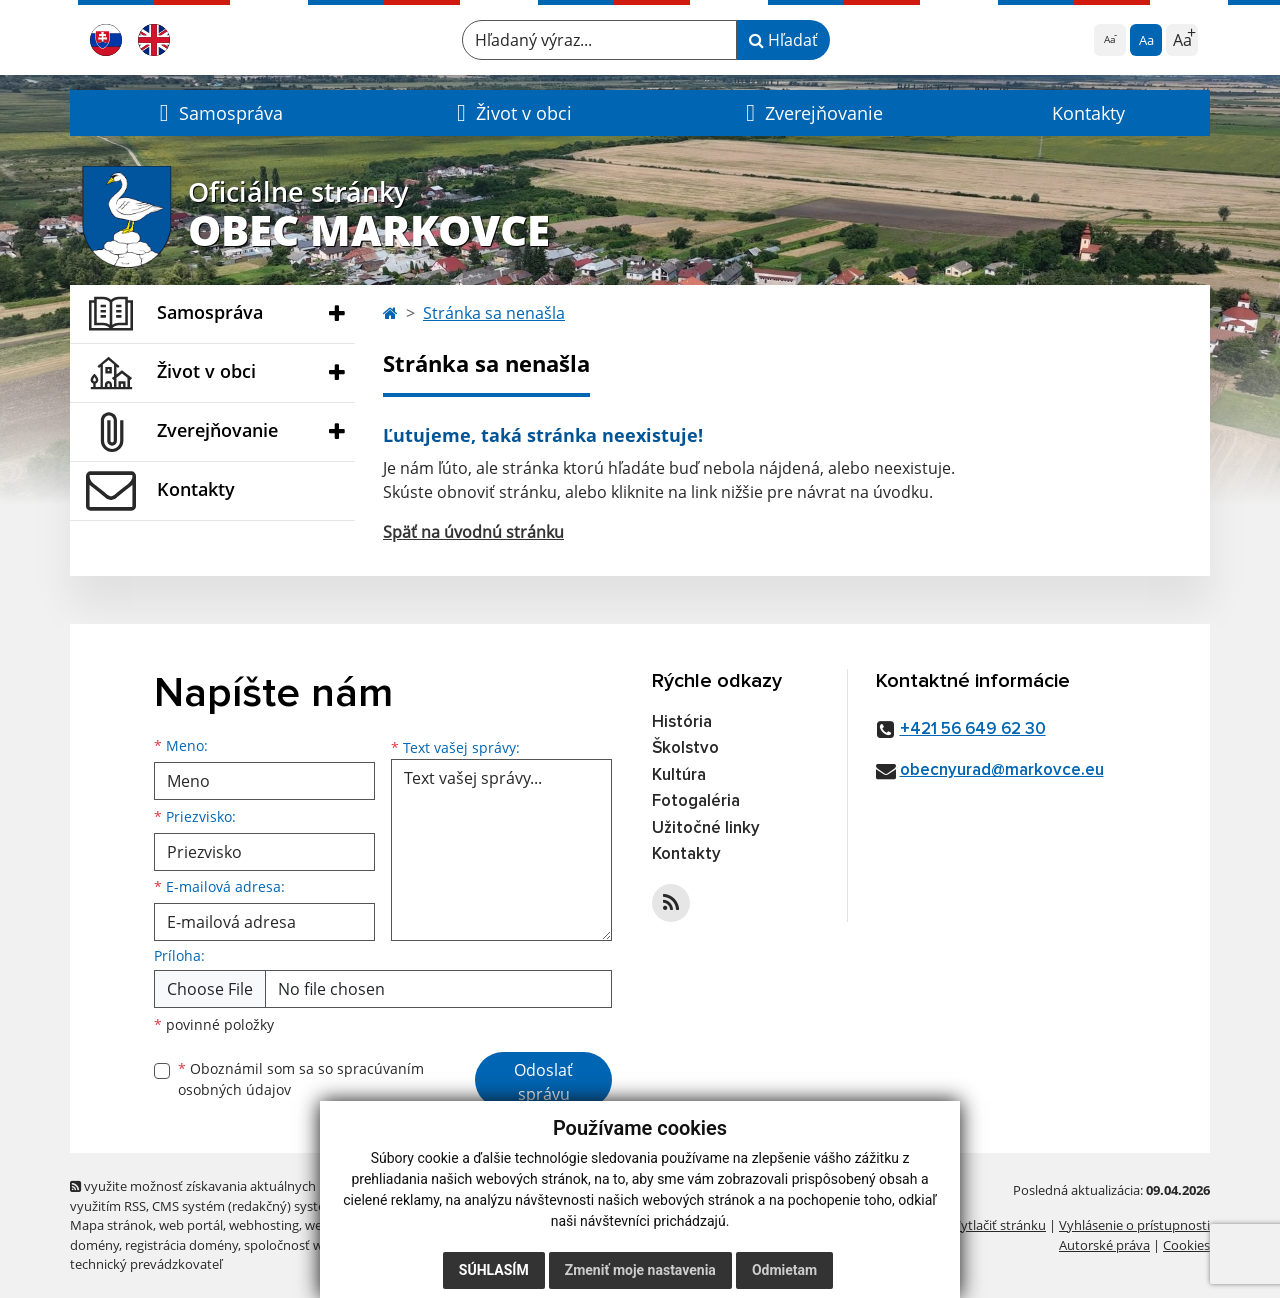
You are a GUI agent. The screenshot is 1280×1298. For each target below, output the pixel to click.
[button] (218, 113)
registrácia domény (181, 1245)
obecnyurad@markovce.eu (1002, 770)
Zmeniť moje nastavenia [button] (640, 1270)
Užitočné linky (706, 828)
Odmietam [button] (784, 1270)
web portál (191, 1225)
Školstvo (685, 748)
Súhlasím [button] (494, 1270)
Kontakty (1088, 113)
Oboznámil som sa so (301, 1079)
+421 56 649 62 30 (973, 729)
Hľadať (783, 40)
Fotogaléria (696, 801)
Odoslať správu (543, 1082)
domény (94, 1245)
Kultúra (679, 775)
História (682, 722)
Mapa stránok (111, 1225)
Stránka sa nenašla (494, 313)
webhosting (264, 1225)
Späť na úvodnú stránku (473, 532)
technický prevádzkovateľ (146, 1264)
